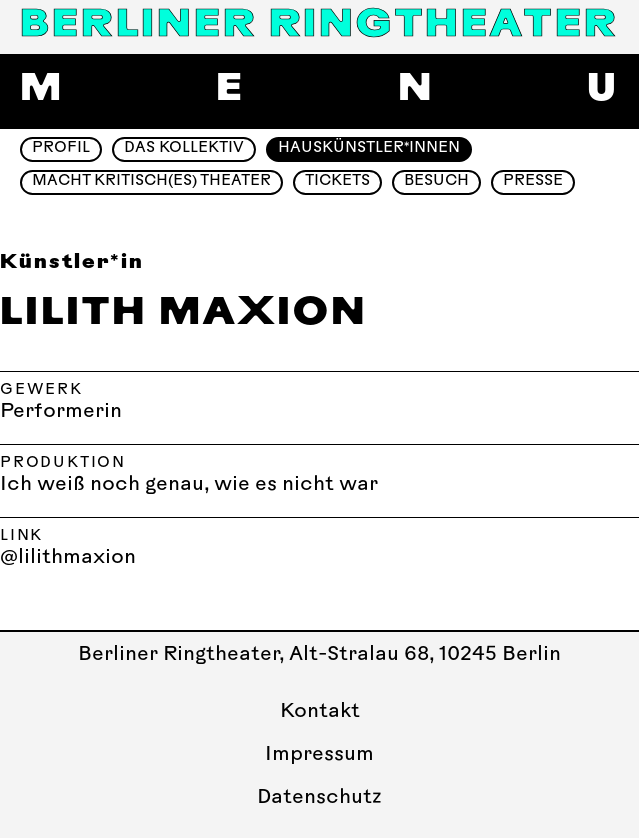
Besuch (436, 181)
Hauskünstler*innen (369, 148)
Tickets (337, 181)
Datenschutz (319, 798)
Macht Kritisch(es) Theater (151, 181)
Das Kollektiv (184, 148)
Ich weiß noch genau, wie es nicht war (189, 485)
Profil (61, 148)
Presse (533, 181)
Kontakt (320, 712)
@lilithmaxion (68, 558)
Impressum (319, 755)
